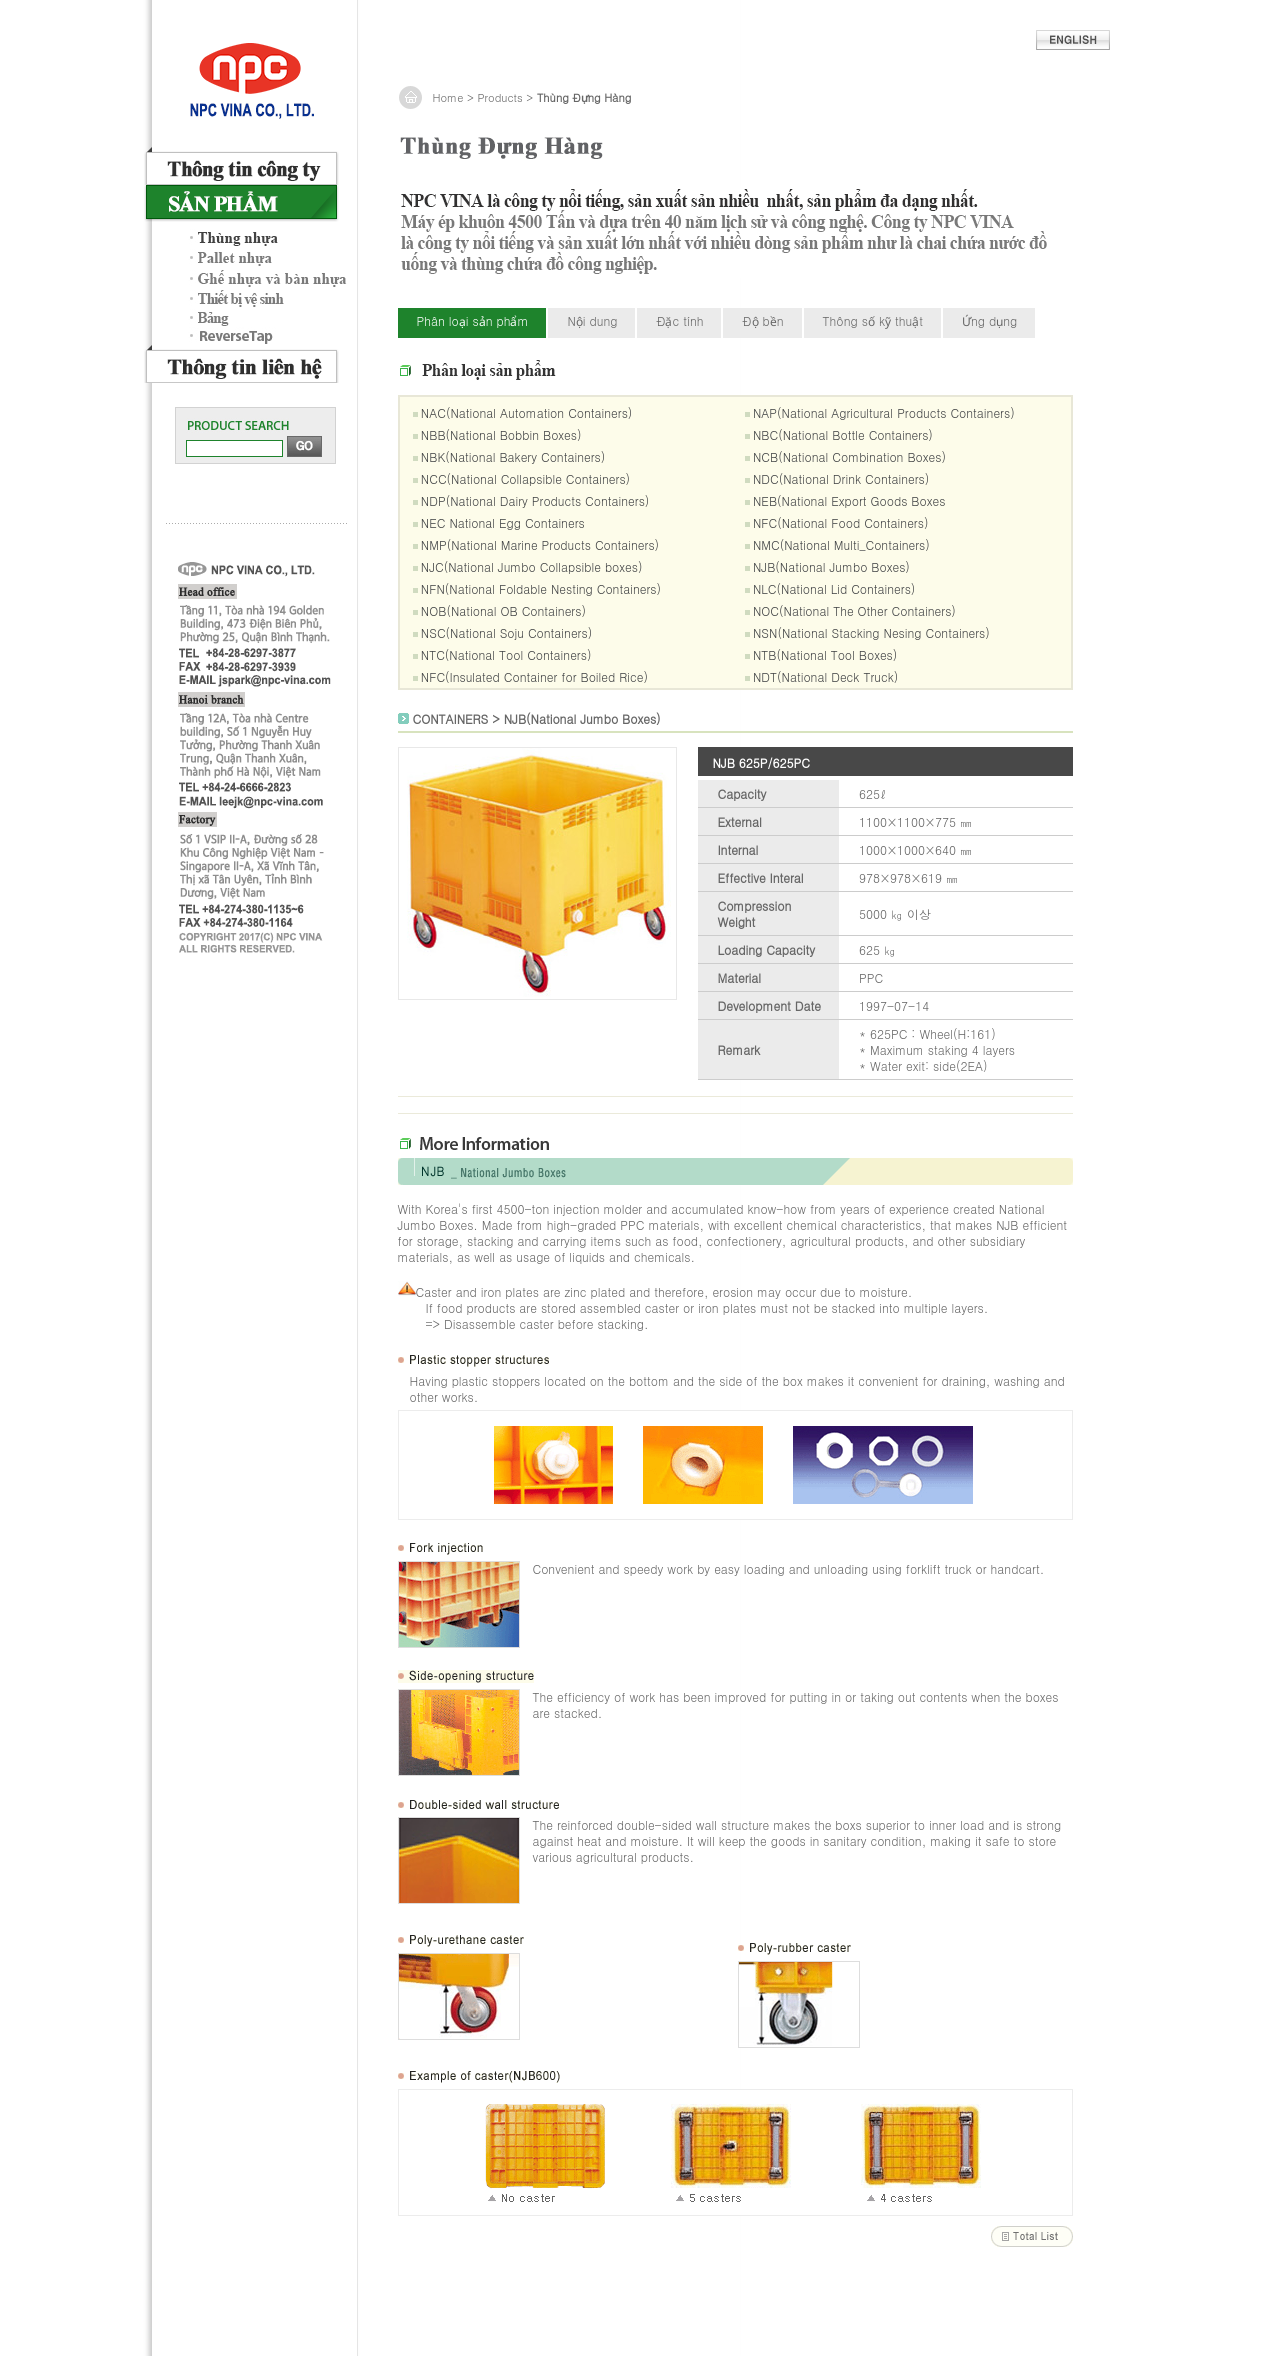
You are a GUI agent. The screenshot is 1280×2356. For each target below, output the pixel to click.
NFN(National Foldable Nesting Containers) (541, 588)
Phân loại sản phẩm (473, 320)
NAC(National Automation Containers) (527, 412)
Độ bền (762, 320)
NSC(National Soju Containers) (506, 632)
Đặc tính (679, 320)
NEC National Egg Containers (503, 522)
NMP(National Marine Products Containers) (540, 544)
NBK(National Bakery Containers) (513, 456)
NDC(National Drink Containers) (841, 478)
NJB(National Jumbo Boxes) (831, 566)
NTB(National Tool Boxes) (825, 654)
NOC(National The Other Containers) (854, 610)
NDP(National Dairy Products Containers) (535, 500)
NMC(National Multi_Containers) (841, 544)
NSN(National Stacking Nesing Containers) (871, 632)
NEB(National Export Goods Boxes (849, 500)
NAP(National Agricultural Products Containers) (884, 412)
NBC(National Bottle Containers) (843, 434)
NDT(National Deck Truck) (825, 676)
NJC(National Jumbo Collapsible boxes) (532, 566)
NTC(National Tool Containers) (506, 654)
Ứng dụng (989, 320)
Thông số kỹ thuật (873, 320)
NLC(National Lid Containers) (834, 588)
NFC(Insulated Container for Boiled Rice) (534, 676)
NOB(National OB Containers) (503, 610)
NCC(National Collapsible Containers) (525, 478)
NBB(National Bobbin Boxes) (501, 434)
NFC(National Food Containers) (840, 522)
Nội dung (592, 320)
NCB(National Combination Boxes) (849, 456)
